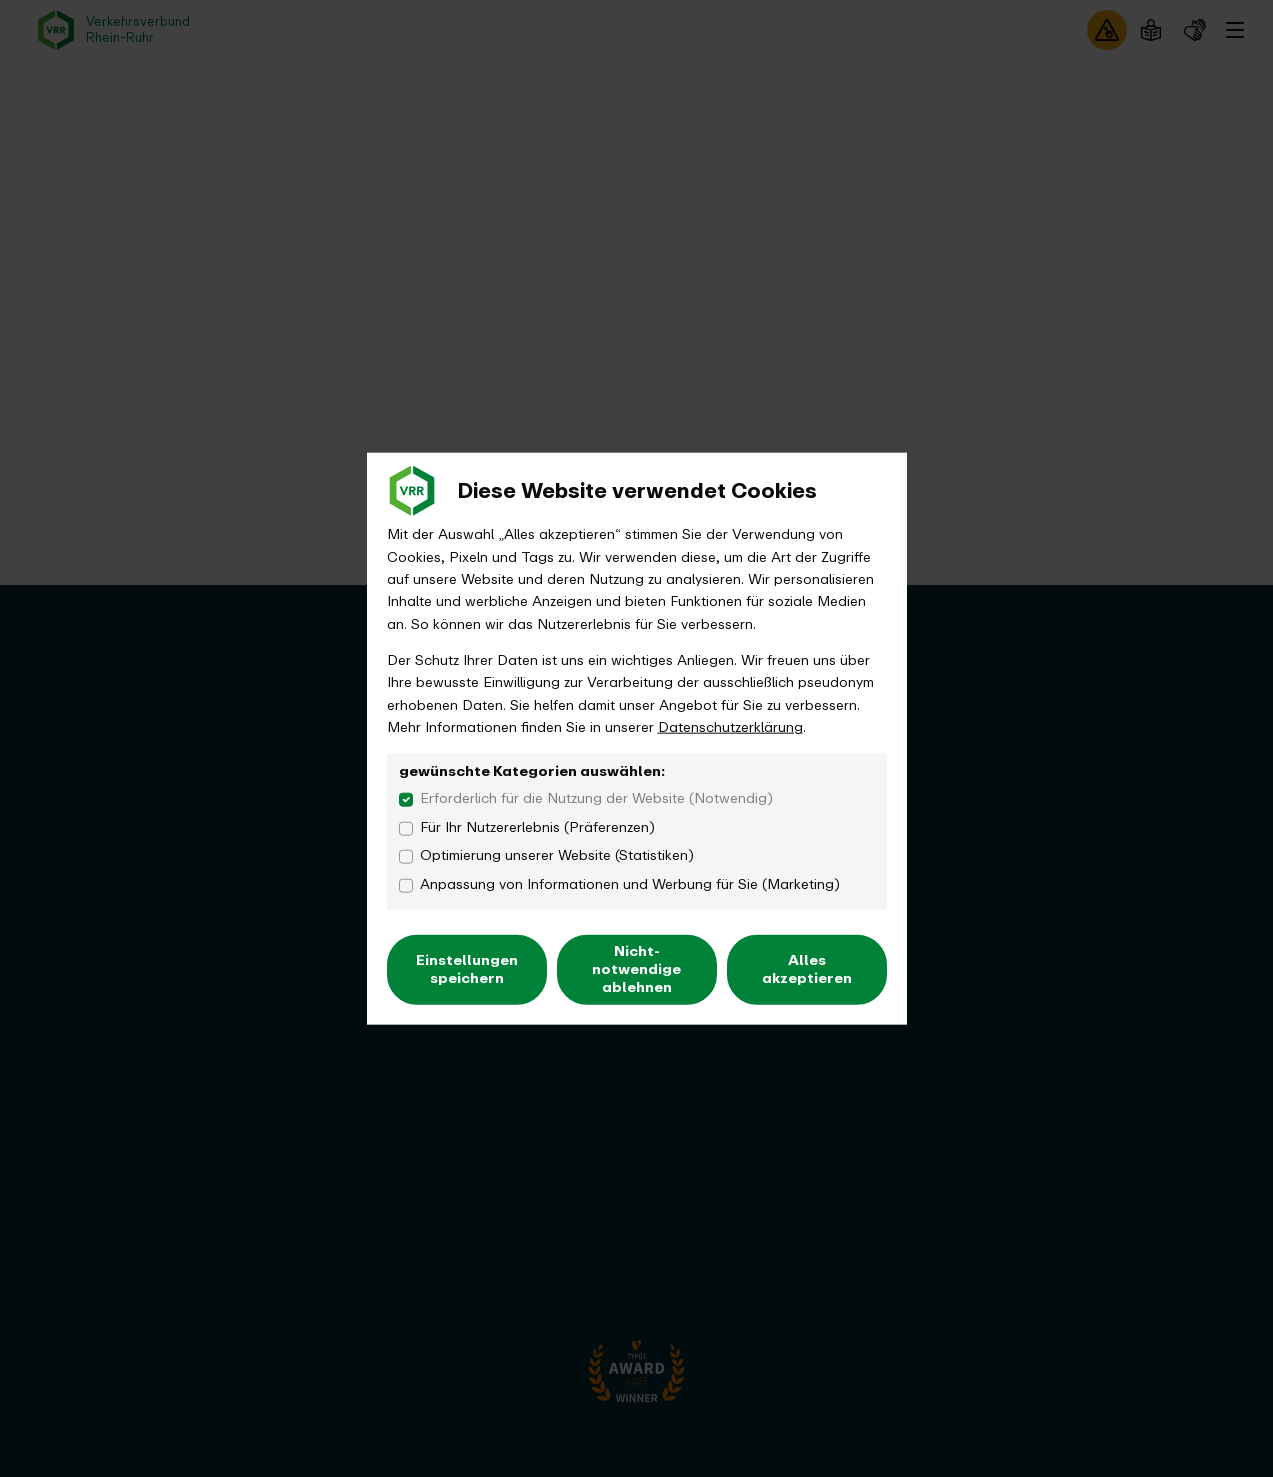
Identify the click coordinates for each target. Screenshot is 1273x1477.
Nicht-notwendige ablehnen (636, 968)
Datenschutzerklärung (730, 727)
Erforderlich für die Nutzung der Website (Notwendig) (596, 799)
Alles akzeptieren (807, 968)
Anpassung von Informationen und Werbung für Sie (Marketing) (630, 885)
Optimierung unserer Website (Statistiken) (557, 856)
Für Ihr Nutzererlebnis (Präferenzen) (537, 827)
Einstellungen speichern (467, 968)
